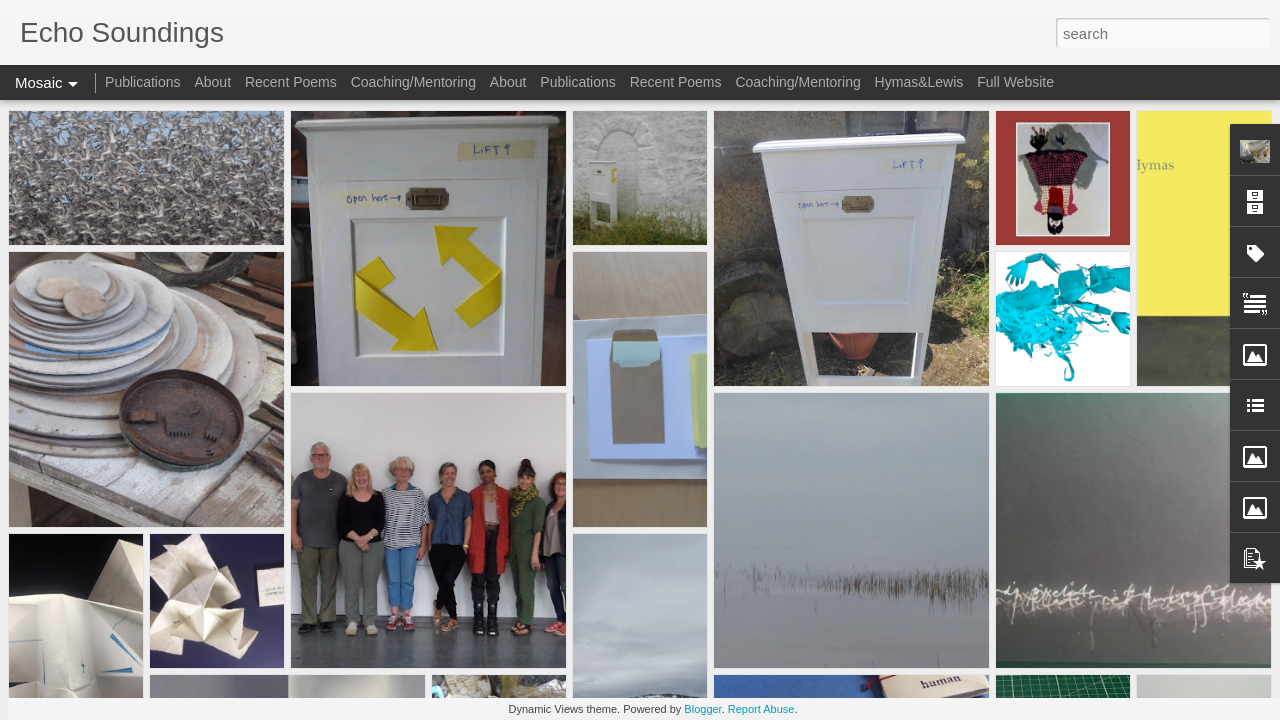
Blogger (702, 709)
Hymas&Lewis (919, 82)
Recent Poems (291, 82)
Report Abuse (761, 709)
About (212, 82)
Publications (143, 82)
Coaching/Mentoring (413, 82)
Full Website (1015, 82)
